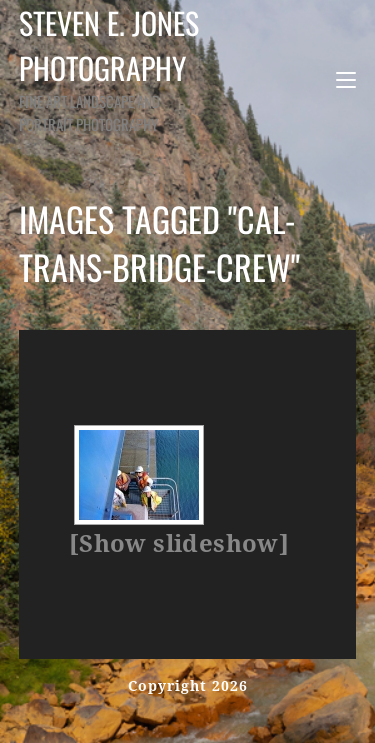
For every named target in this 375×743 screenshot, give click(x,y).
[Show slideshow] (179, 544)
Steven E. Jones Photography (117, 67)
